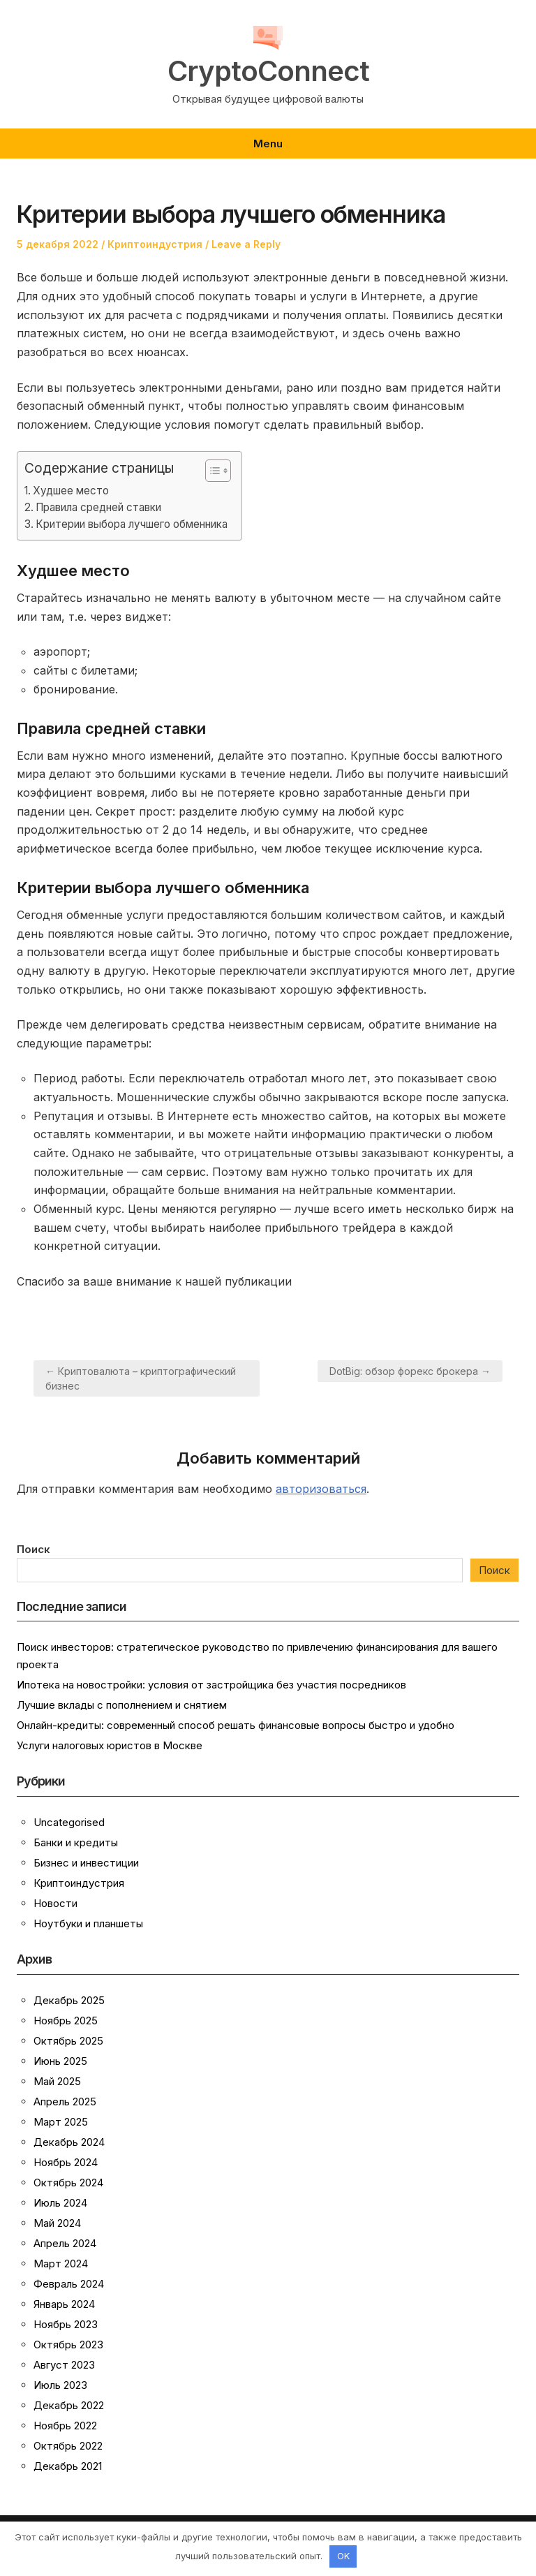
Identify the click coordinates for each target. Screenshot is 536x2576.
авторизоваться (321, 1489)
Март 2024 (61, 2263)
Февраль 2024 (69, 2283)
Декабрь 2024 (69, 2142)
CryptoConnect (268, 71)
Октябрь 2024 (68, 2182)
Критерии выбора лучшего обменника (132, 524)
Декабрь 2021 (68, 2466)
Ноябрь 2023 (66, 2324)
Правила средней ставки (98, 507)
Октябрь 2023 (68, 2344)
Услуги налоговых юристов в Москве (109, 1745)
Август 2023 (64, 2364)
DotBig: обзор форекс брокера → (410, 1371)
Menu (268, 143)
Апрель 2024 (65, 2243)
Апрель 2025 (65, 2101)
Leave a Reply (246, 244)
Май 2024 (57, 2223)
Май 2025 (57, 2081)
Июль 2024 (60, 2202)
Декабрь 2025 (69, 2000)
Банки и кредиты (76, 1842)
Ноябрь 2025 (66, 2020)
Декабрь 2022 (69, 2405)
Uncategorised (69, 1822)
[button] (211, 471)
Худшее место (71, 490)
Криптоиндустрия (154, 244)
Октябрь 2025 (68, 2040)
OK (343, 2555)
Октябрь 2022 (68, 2445)
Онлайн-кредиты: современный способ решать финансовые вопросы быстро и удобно (235, 1725)
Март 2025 (61, 2121)
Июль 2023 (60, 2385)
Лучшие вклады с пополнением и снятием (122, 1705)
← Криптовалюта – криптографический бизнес (140, 1378)
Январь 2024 (64, 2304)
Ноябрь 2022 (65, 2425)
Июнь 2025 (60, 2061)
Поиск (33, 1549)
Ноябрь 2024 (66, 2162)
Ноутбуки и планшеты (88, 1923)
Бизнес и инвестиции (86, 1862)
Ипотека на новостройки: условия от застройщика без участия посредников (211, 1684)
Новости (55, 1903)
